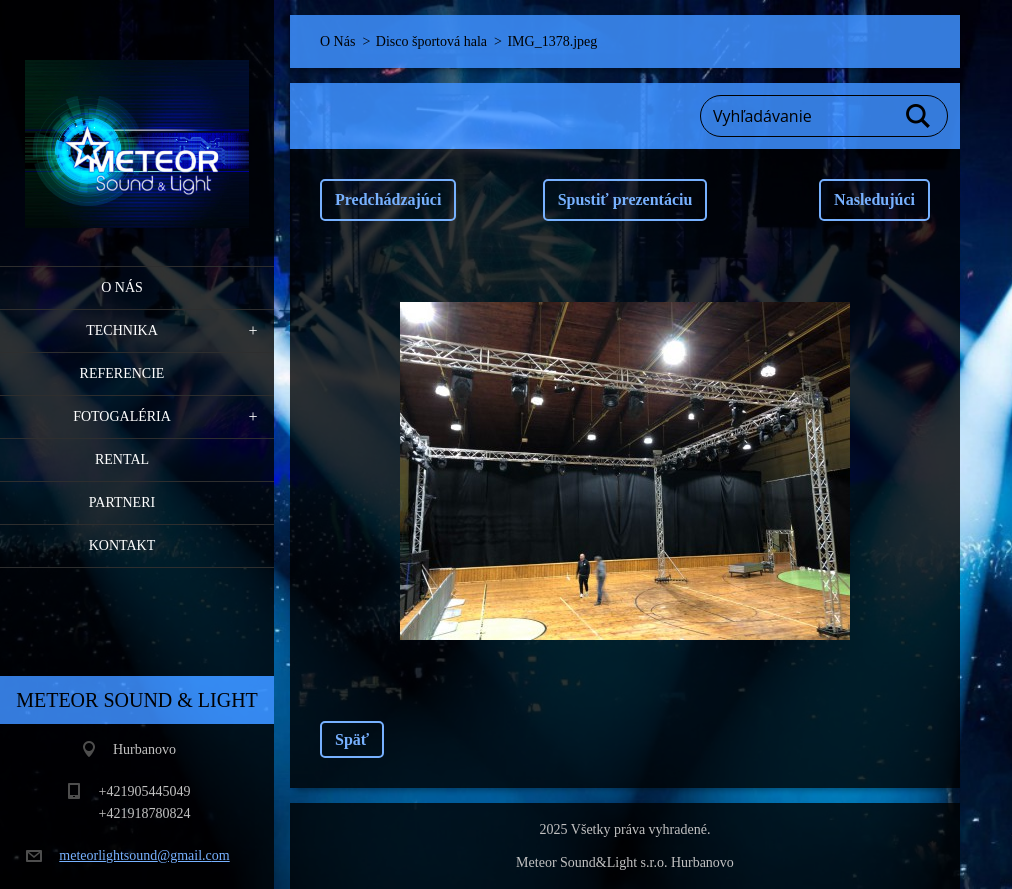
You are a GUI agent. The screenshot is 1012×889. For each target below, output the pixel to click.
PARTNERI (122, 502)
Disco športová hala (431, 41)
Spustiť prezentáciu (625, 199)
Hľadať (919, 116)
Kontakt (122, 545)
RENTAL (122, 459)
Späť (352, 739)
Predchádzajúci (388, 199)
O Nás (122, 287)
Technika (122, 330)
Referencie (122, 373)
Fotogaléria (122, 416)
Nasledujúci (874, 199)
